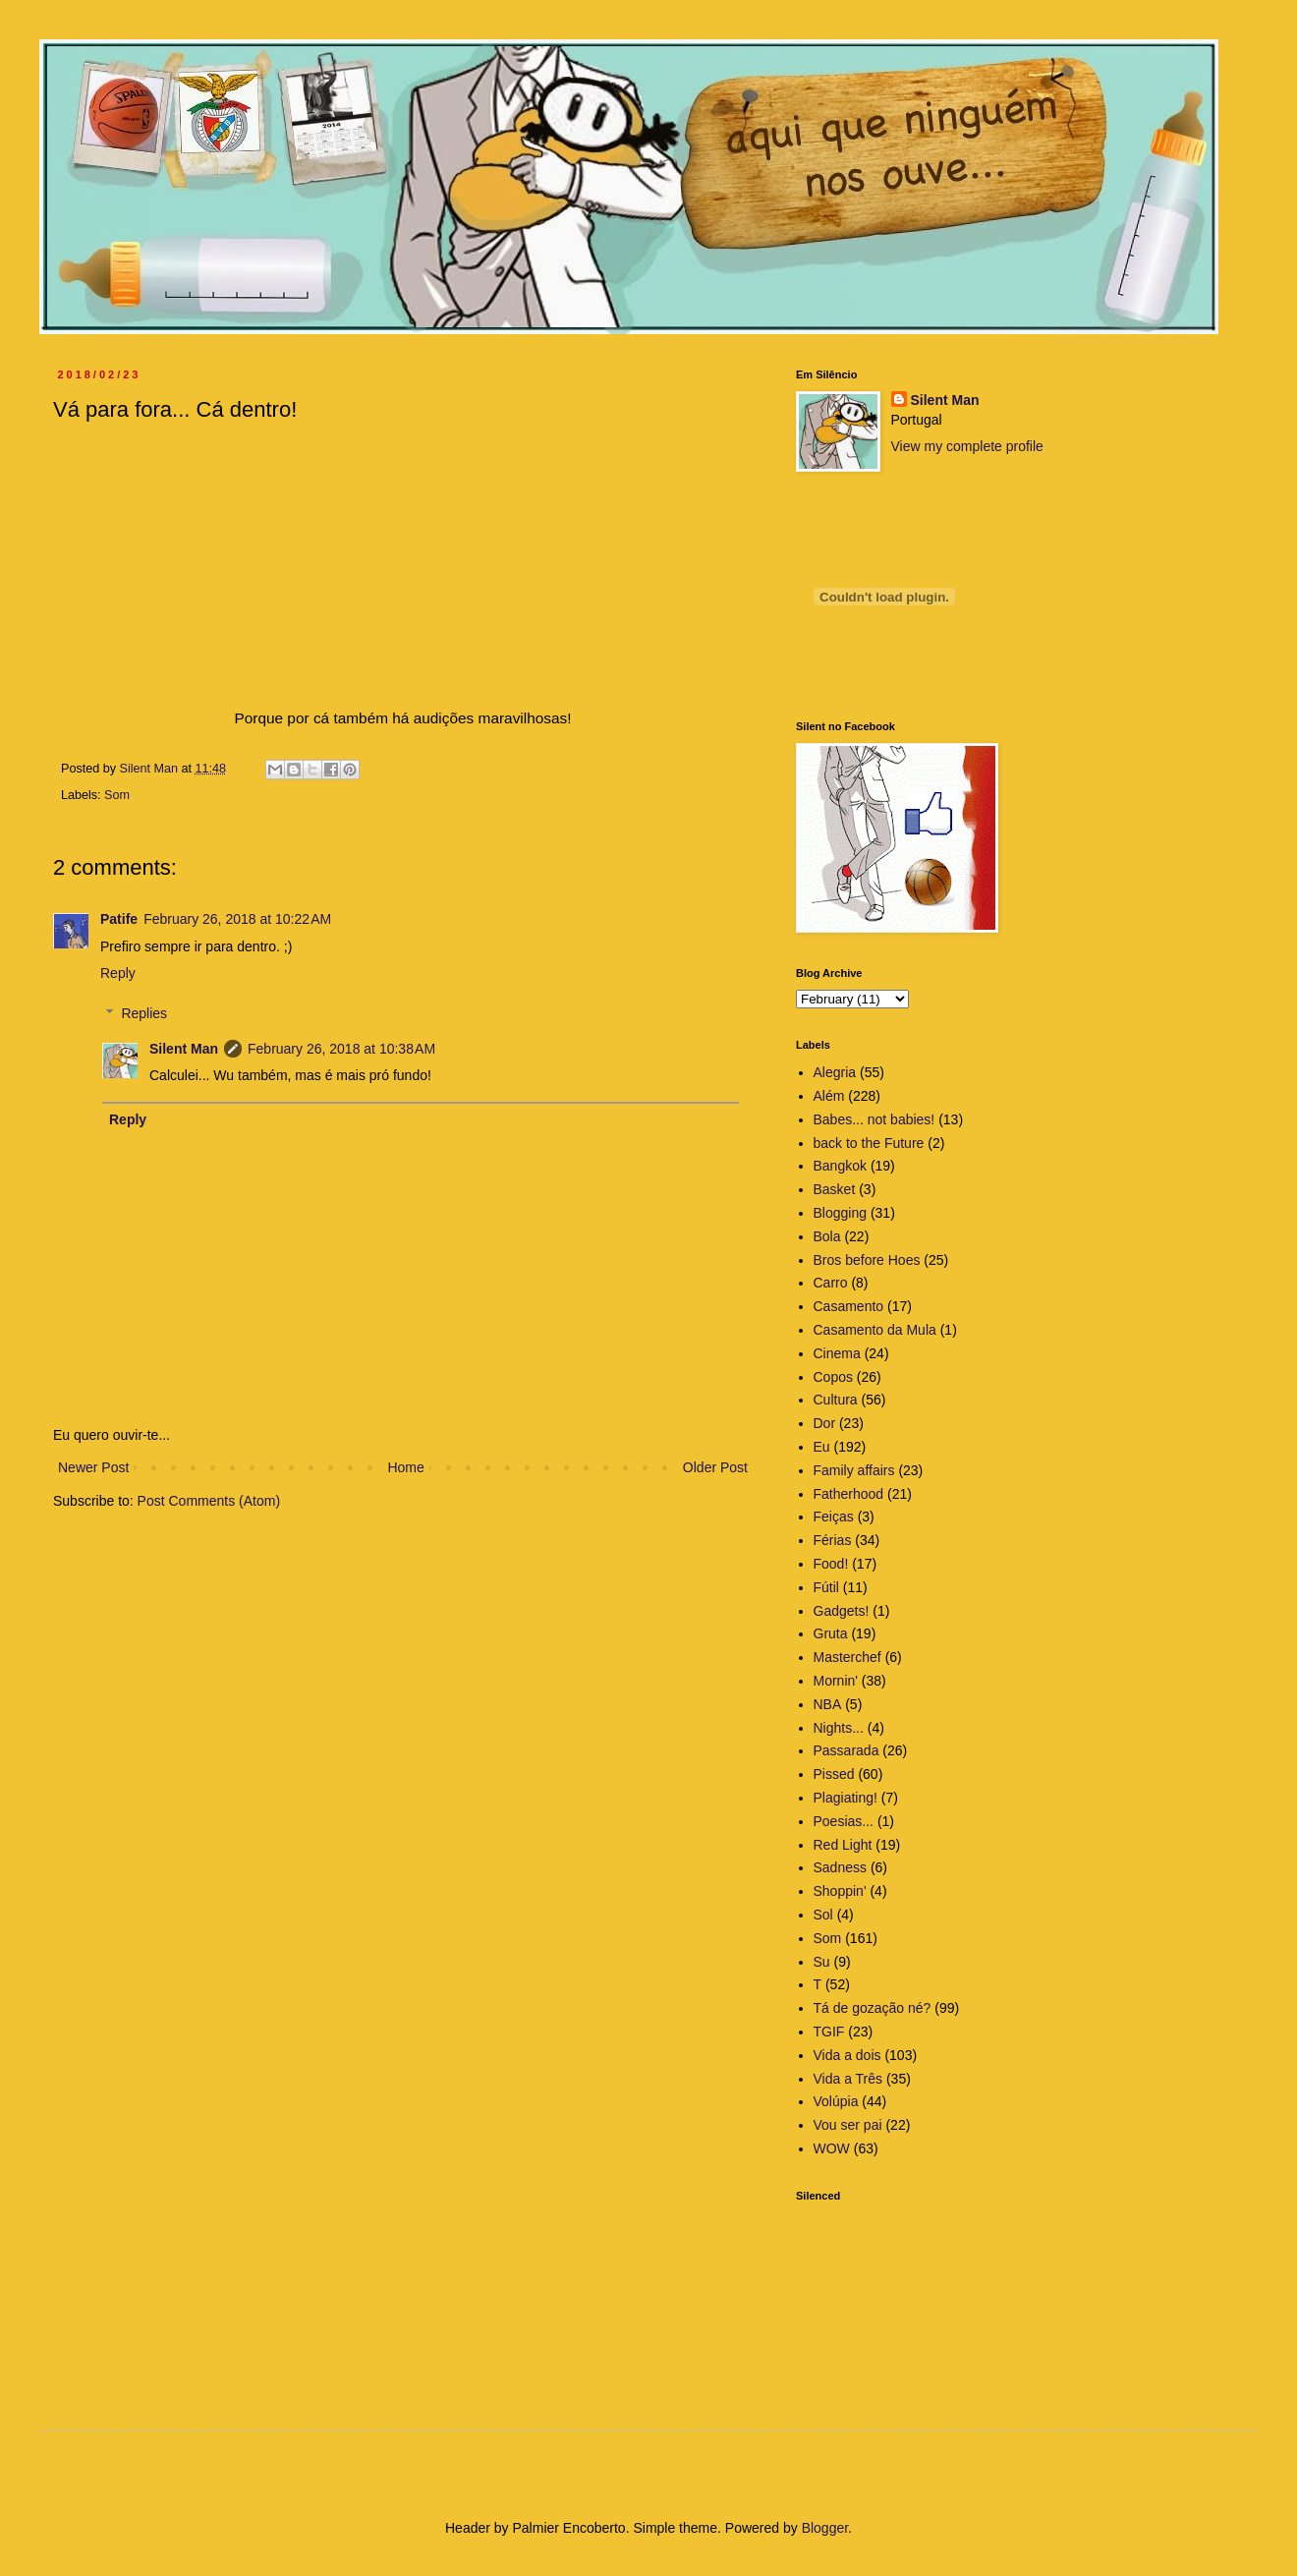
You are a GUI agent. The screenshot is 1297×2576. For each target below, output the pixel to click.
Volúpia (836, 2101)
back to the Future (869, 1143)
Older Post (715, 1467)
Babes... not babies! (874, 1119)
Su (822, 1962)
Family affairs (854, 1470)
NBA (828, 1704)
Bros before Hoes (867, 1260)
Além (829, 1096)
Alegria (835, 1072)
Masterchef (847, 1657)
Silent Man (183, 1049)
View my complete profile (967, 446)
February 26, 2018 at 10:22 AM (237, 919)
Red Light (843, 1845)
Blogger (825, 2528)
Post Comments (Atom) (209, 1501)
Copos (833, 1377)
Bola (827, 1236)
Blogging (841, 1213)
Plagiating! (845, 1797)
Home (405, 1467)
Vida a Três (848, 2079)
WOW (832, 2148)
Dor (825, 1423)
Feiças (834, 1516)
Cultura (836, 1399)
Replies (144, 1013)
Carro (831, 1282)
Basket (835, 1189)
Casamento (849, 1306)
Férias (833, 1540)
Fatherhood (849, 1494)
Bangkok (840, 1166)
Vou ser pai (848, 2125)
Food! (831, 1564)
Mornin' (836, 1681)
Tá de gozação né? (872, 2008)
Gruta (831, 1633)
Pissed (834, 1774)
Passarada (846, 1750)
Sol (823, 1914)
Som (117, 795)
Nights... (839, 1728)
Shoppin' (840, 1891)
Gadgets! (842, 1611)
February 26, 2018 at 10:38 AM (341, 1049)
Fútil (826, 1587)
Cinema (837, 1353)
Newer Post (93, 1467)
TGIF (829, 2031)
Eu (822, 1447)
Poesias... (844, 1821)
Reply (118, 973)
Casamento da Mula (875, 1330)
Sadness (840, 1867)
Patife (119, 919)
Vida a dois (847, 2055)
